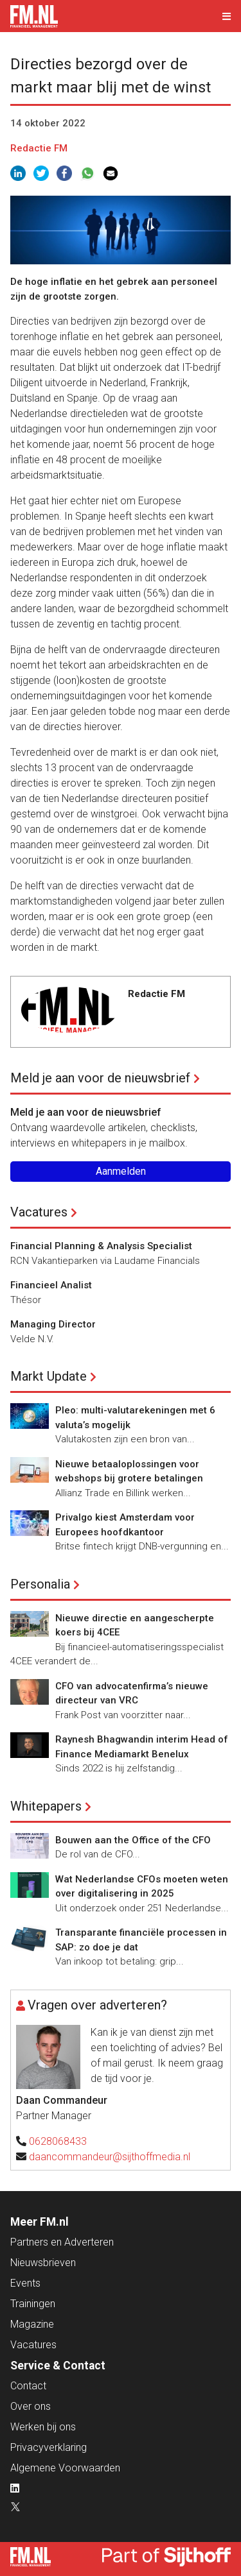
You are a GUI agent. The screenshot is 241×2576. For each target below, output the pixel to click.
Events (25, 2283)
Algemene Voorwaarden (65, 2468)
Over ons (30, 2406)
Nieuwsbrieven (43, 2262)
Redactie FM (38, 148)
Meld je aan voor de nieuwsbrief (100, 1078)
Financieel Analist (51, 1285)
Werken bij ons (43, 2427)
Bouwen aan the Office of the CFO (133, 1840)
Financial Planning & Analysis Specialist (101, 1246)
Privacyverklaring (48, 2447)
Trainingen (32, 2304)
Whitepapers (46, 1806)
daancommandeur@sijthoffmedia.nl (109, 2157)
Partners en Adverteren (62, 2242)
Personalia (40, 1584)
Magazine (32, 2324)
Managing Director (53, 1324)
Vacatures (38, 1212)
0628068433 (58, 2141)
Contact (28, 2386)
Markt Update (48, 1376)
